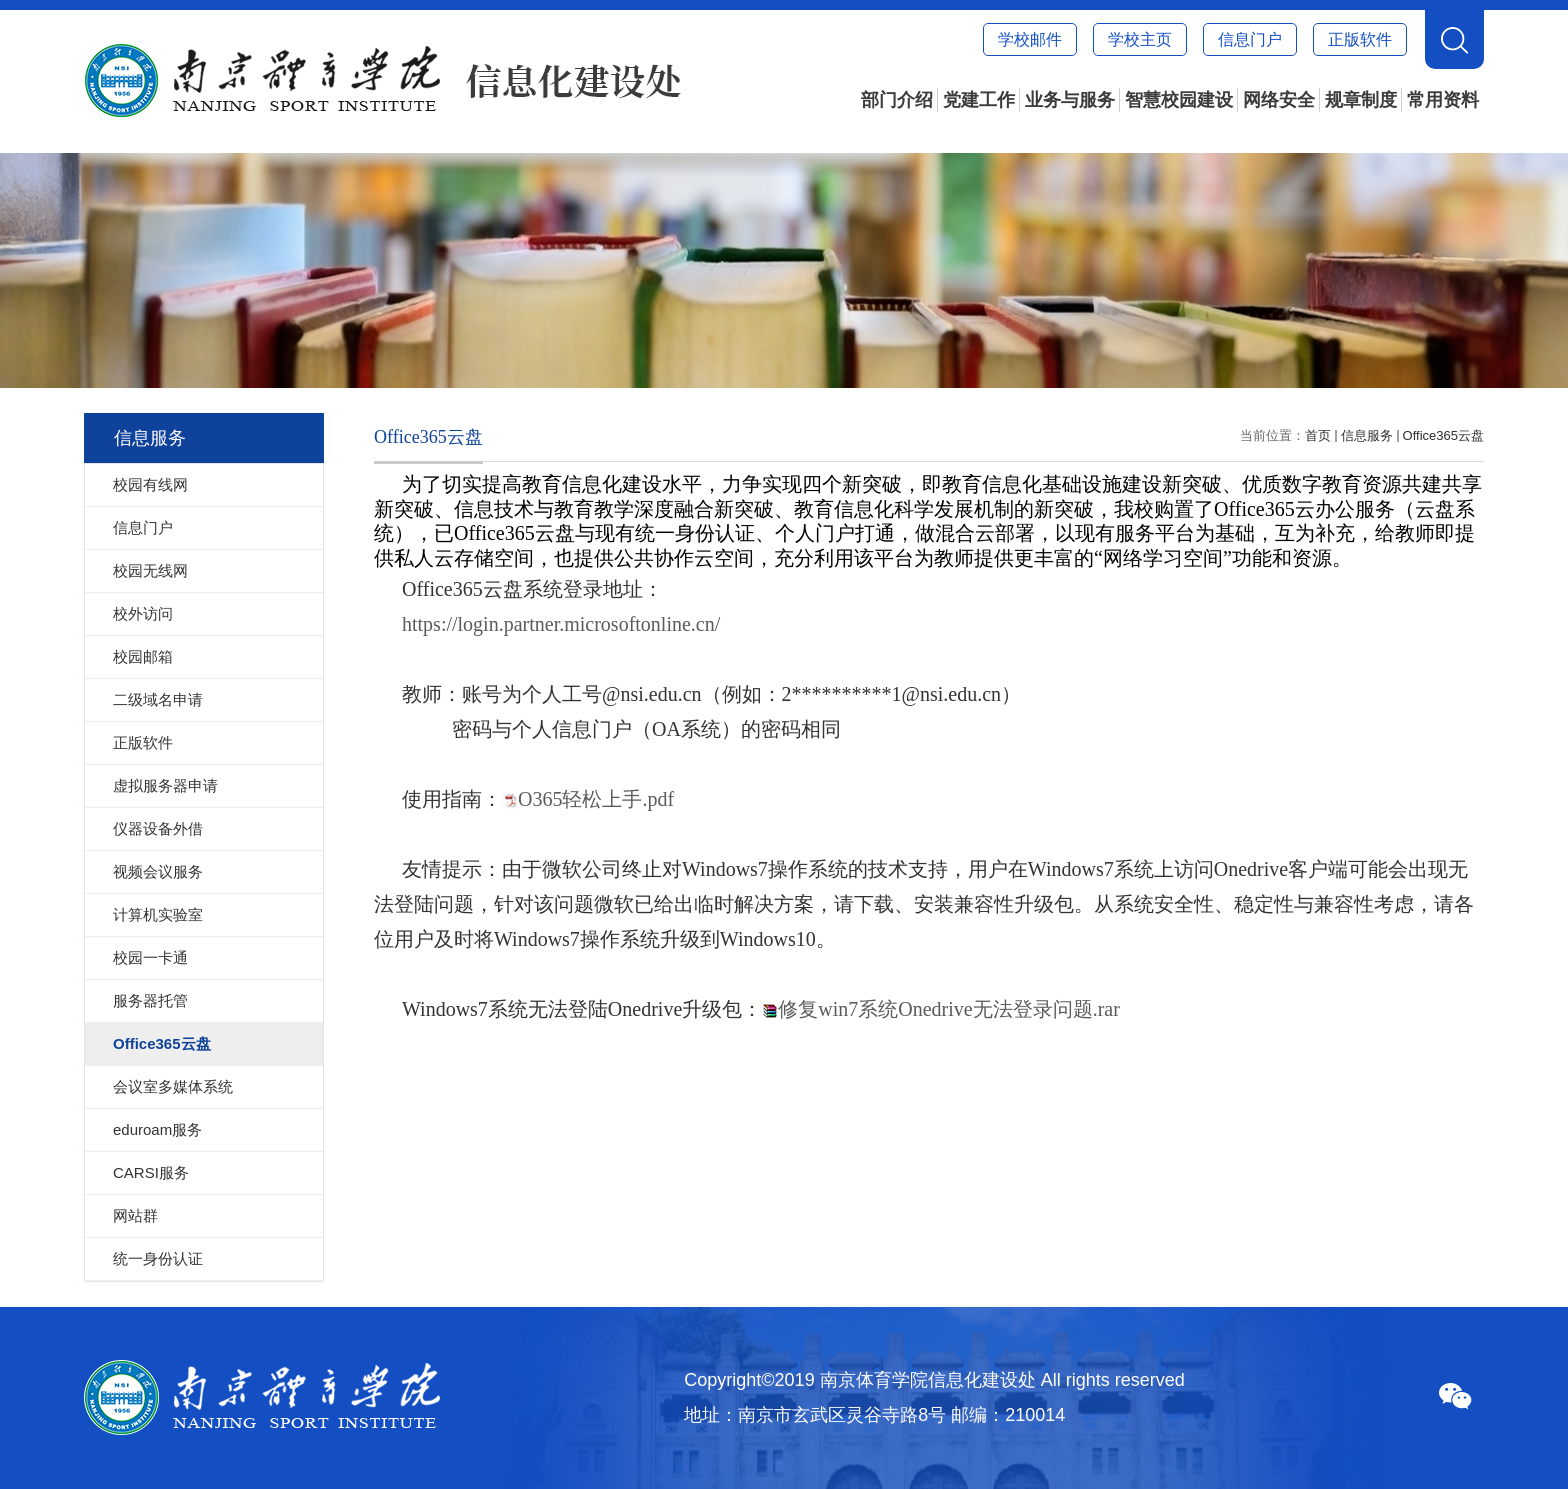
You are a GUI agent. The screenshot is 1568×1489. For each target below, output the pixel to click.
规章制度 (1361, 100)
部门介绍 (897, 100)
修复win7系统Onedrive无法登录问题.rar (949, 1009)
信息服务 (1367, 435)
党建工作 (979, 100)
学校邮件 (1030, 39)
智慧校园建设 (1179, 100)
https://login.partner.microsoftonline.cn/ (561, 624)
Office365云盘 (1443, 435)
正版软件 (1360, 39)
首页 (1318, 435)
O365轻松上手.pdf (596, 799)
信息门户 (1250, 39)
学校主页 (1140, 39)
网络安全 (1279, 100)
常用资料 (1443, 100)
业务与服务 (1070, 100)
